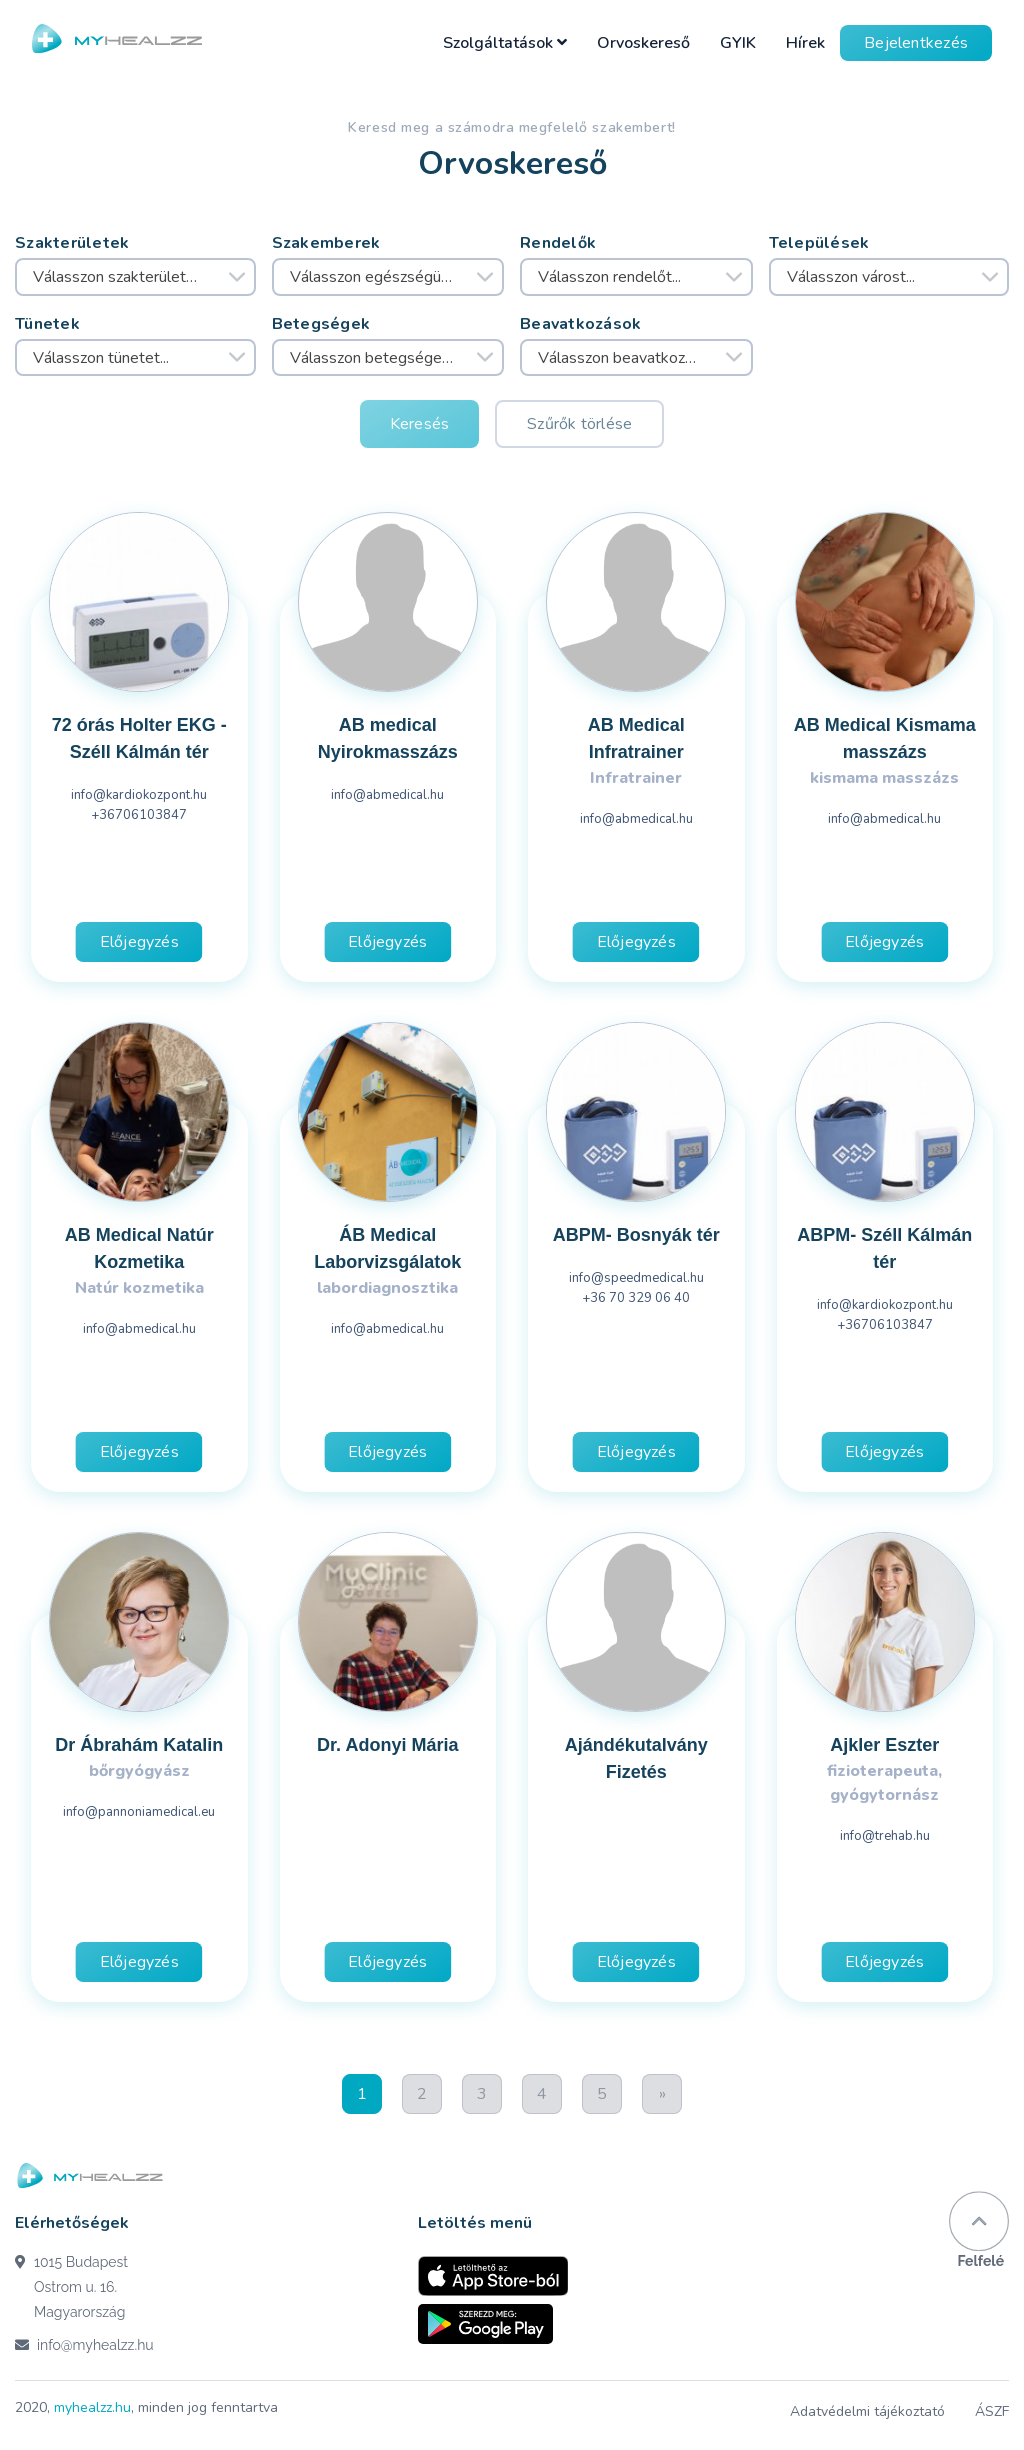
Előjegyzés (139, 942)
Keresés (420, 424)
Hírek (805, 43)
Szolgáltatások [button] (505, 43)
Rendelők (558, 243)
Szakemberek (326, 243)
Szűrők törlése (579, 424)
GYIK (738, 43)
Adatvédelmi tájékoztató (867, 2411)
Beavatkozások (581, 324)
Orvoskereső (643, 43)
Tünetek (47, 324)
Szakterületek (72, 243)
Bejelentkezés (916, 43)
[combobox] (135, 277)
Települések (819, 243)
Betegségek (321, 324)
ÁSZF (992, 2411)
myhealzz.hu (92, 2407)
